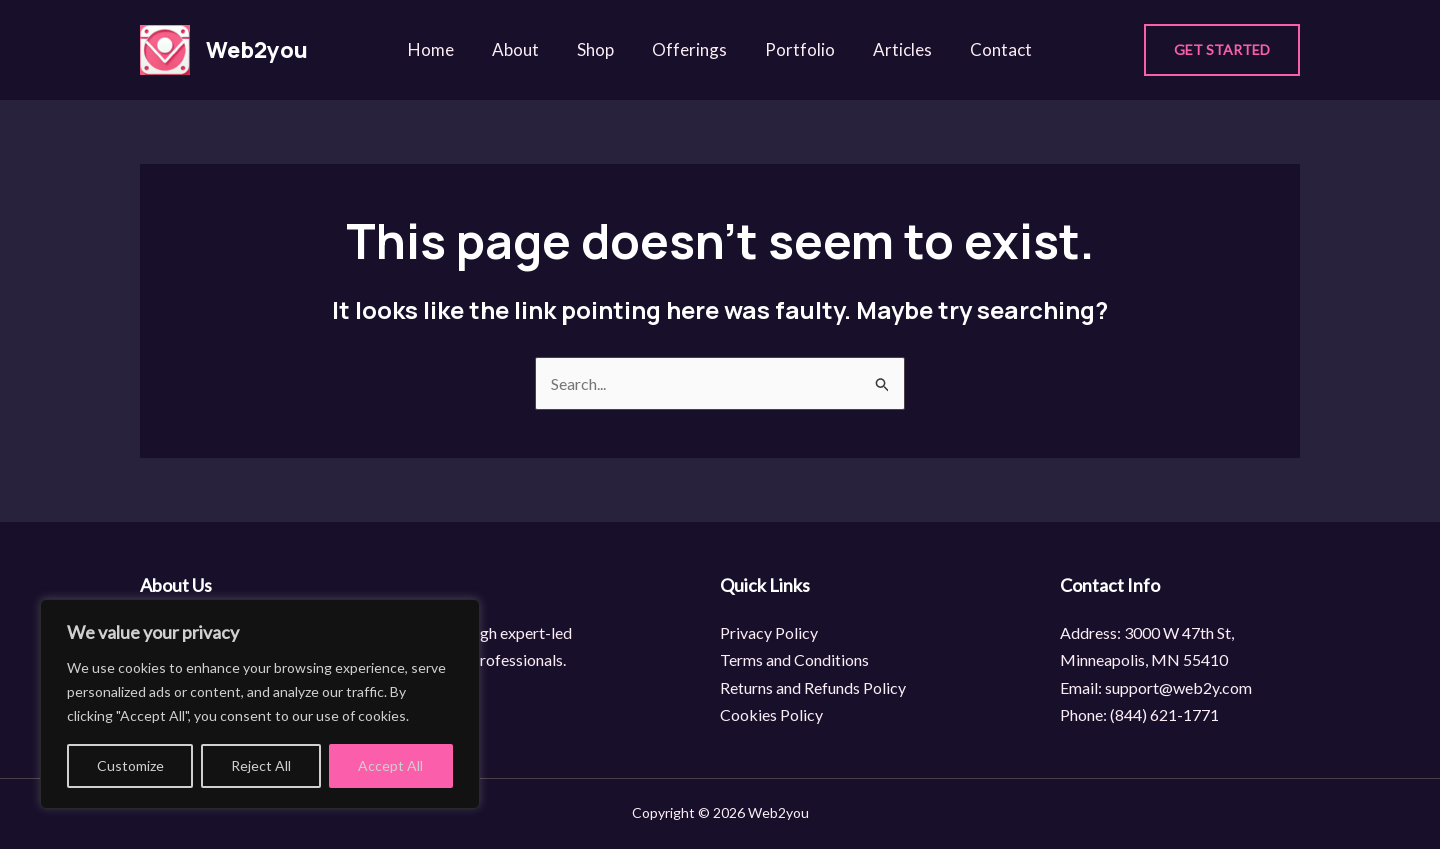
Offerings (689, 49)
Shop (599, 49)
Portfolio (796, 49)
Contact (989, 49)
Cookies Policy (771, 714)
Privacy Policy (769, 632)
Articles (894, 49)
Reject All (261, 765)
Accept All (390, 765)
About (523, 49)
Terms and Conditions (794, 659)
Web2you (257, 50)
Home (443, 49)
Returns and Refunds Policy (813, 687)
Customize (130, 765)
